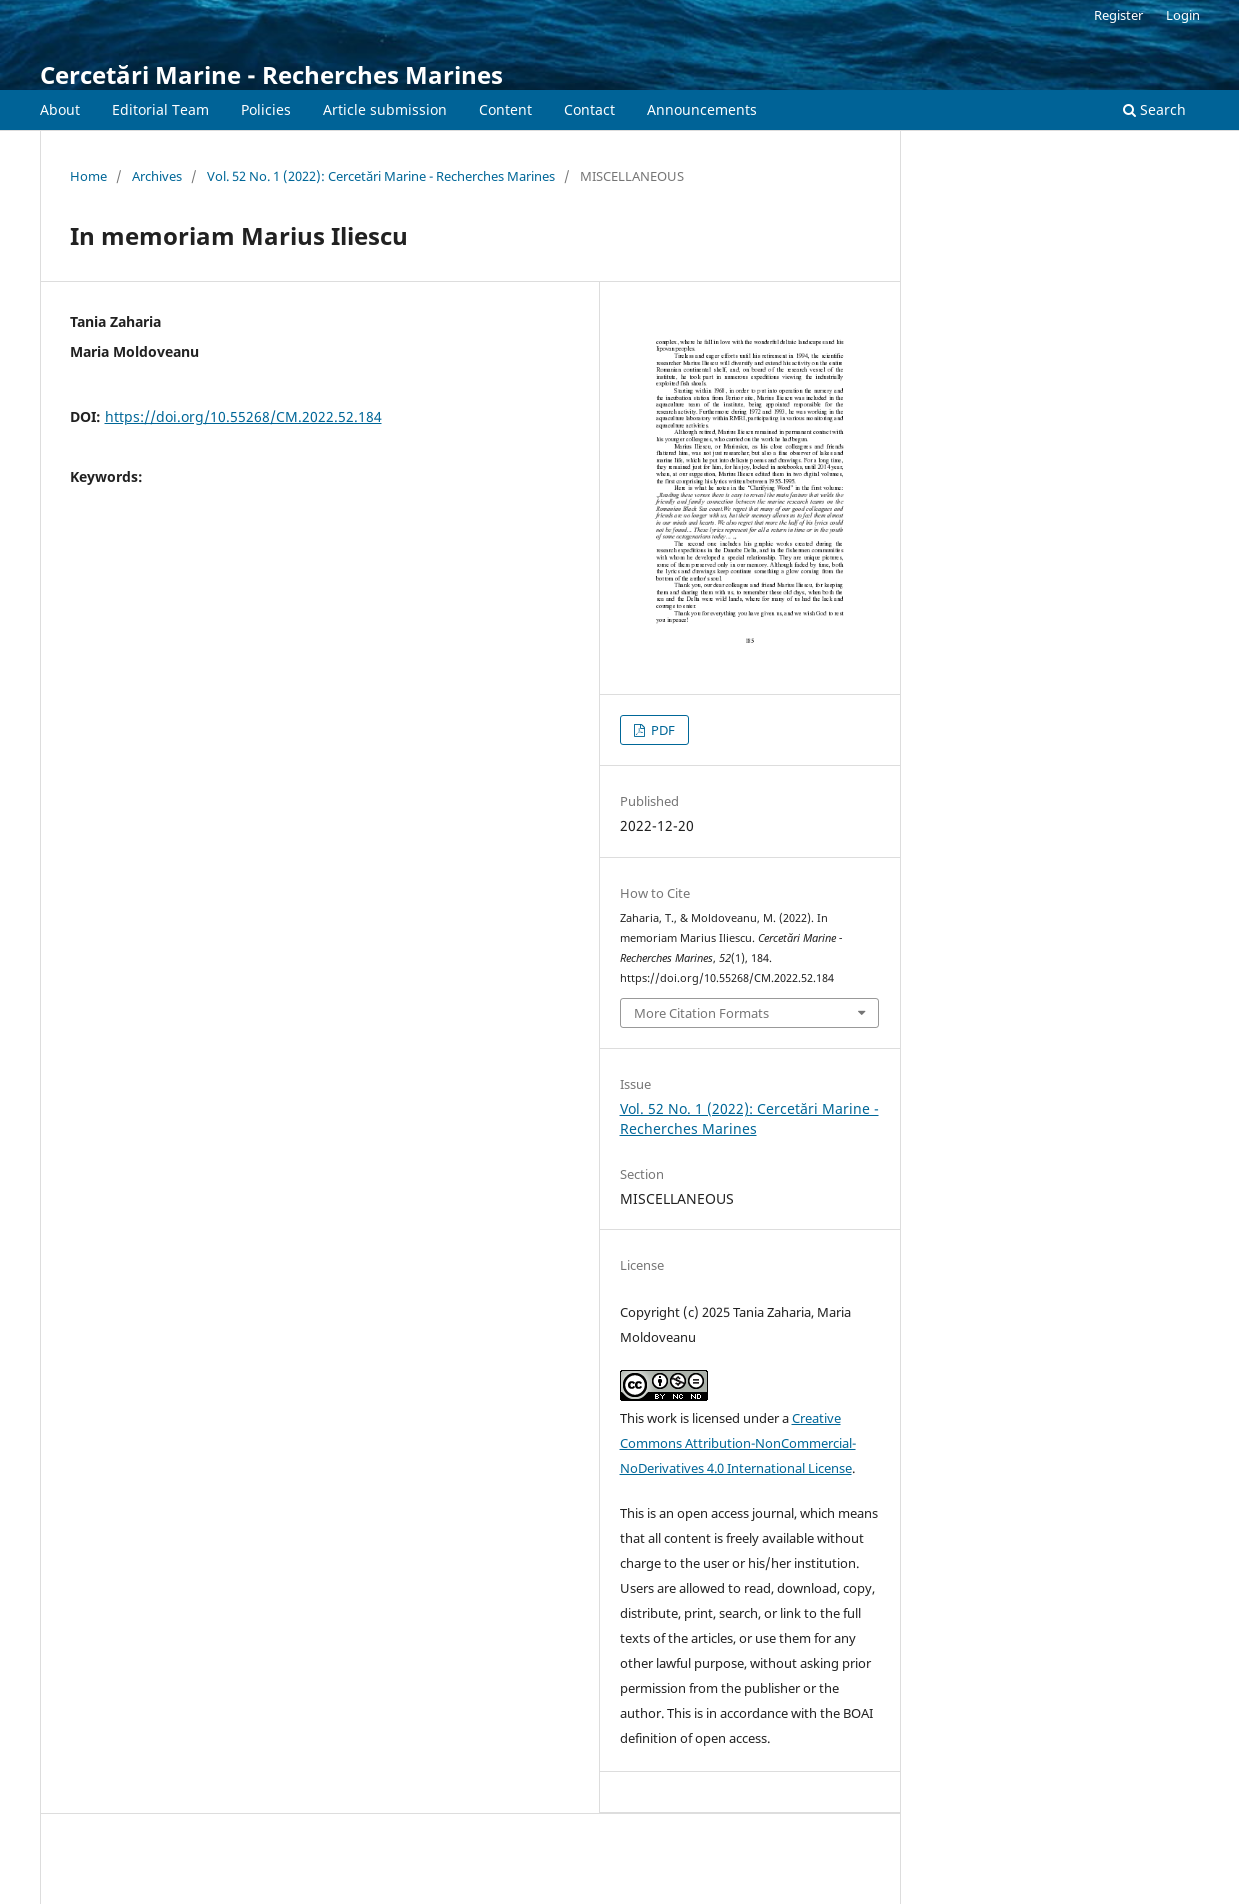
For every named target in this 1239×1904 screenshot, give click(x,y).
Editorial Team (160, 109)
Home (88, 176)
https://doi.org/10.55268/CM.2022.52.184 (243, 416)
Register (1118, 15)
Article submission (385, 109)
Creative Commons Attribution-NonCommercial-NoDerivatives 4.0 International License (738, 1443)
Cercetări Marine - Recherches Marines (271, 74)
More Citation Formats (701, 1013)
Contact (589, 109)
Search (1154, 109)
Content (505, 109)
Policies (266, 109)
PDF (661, 730)
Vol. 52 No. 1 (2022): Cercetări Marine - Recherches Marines (381, 176)
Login (1183, 15)
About (60, 109)
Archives (157, 176)
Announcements (702, 109)
